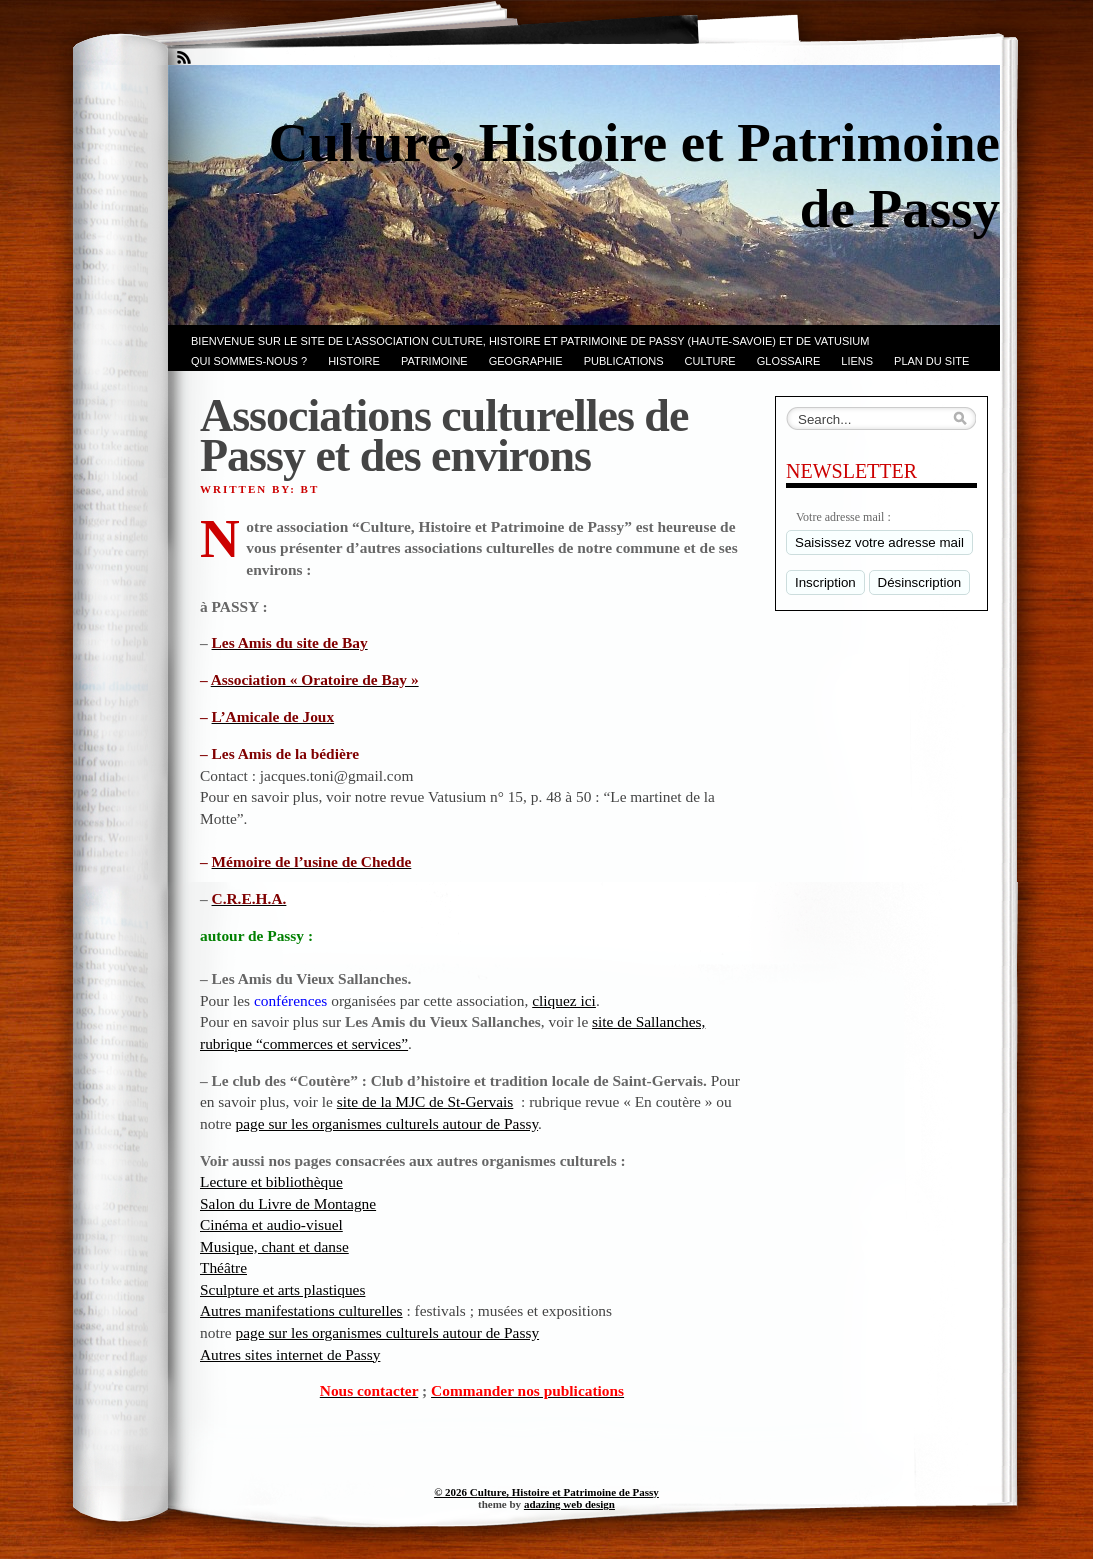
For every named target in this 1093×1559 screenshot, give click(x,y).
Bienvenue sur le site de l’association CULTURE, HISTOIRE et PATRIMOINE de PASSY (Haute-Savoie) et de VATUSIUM (530, 341)
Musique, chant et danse (274, 1246)
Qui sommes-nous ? (249, 361)
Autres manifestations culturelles (301, 1310)
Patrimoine (434, 361)
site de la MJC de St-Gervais (425, 1101)
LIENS (857, 361)
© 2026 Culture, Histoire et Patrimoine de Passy (546, 1492)
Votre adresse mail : (843, 517)
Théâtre (223, 1267)
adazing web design (569, 1504)
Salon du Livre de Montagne (288, 1203)
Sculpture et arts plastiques (282, 1289)
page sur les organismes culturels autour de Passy (386, 1123)
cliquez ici (564, 1000)
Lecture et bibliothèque (271, 1181)
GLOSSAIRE (789, 361)
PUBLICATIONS (624, 361)
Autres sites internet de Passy (290, 1354)
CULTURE (710, 361)
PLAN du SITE (931, 361)
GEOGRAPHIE (526, 361)
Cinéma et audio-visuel (271, 1224)
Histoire (354, 361)
